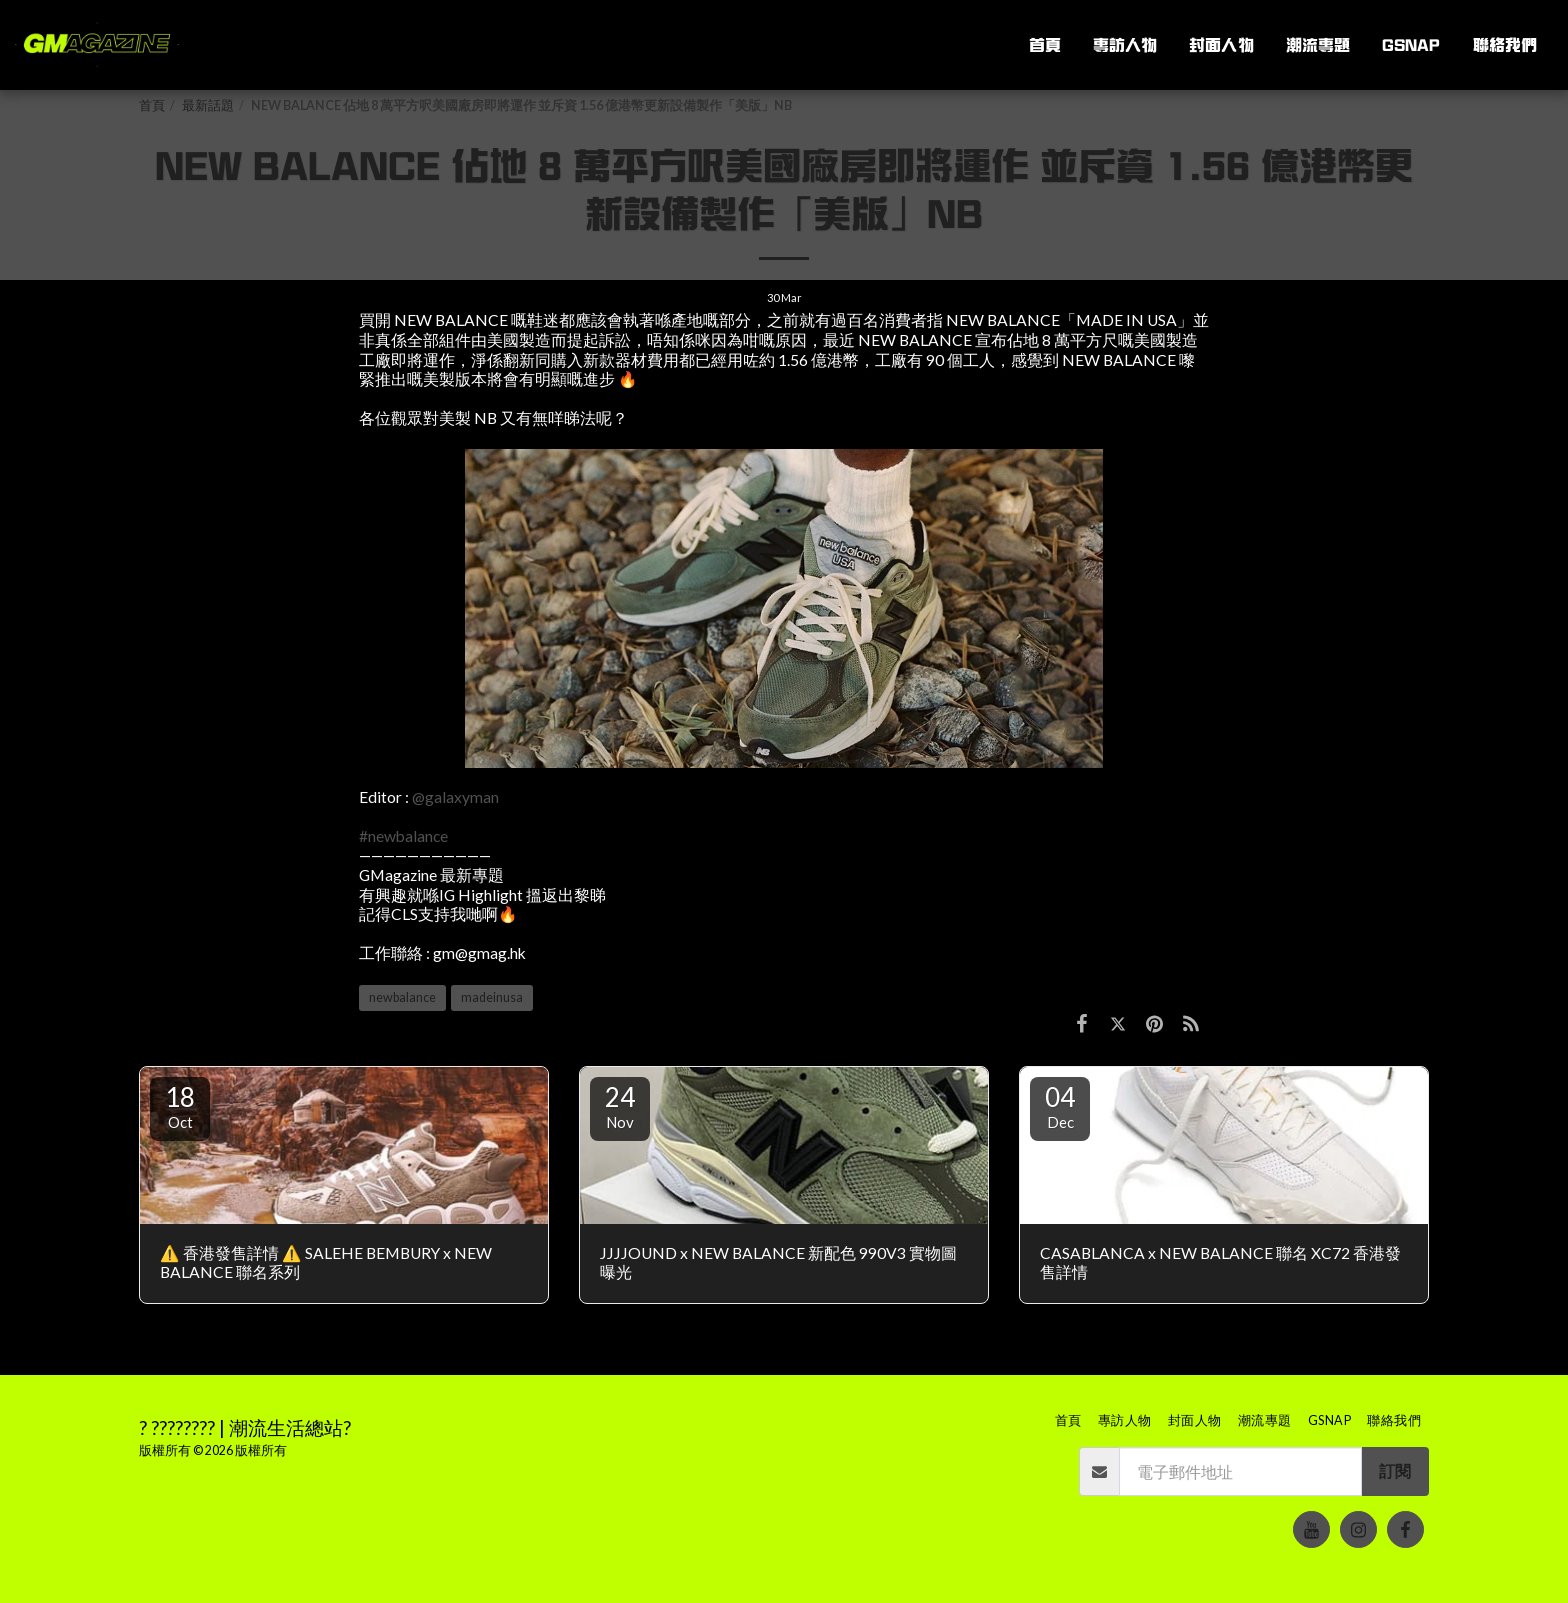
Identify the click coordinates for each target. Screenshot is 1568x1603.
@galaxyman (455, 797)
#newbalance (403, 836)
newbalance (402, 997)
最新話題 (208, 105)
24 (620, 1106)
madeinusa (492, 997)
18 (180, 1106)
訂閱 (1395, 1471)
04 (1060, 1106)
